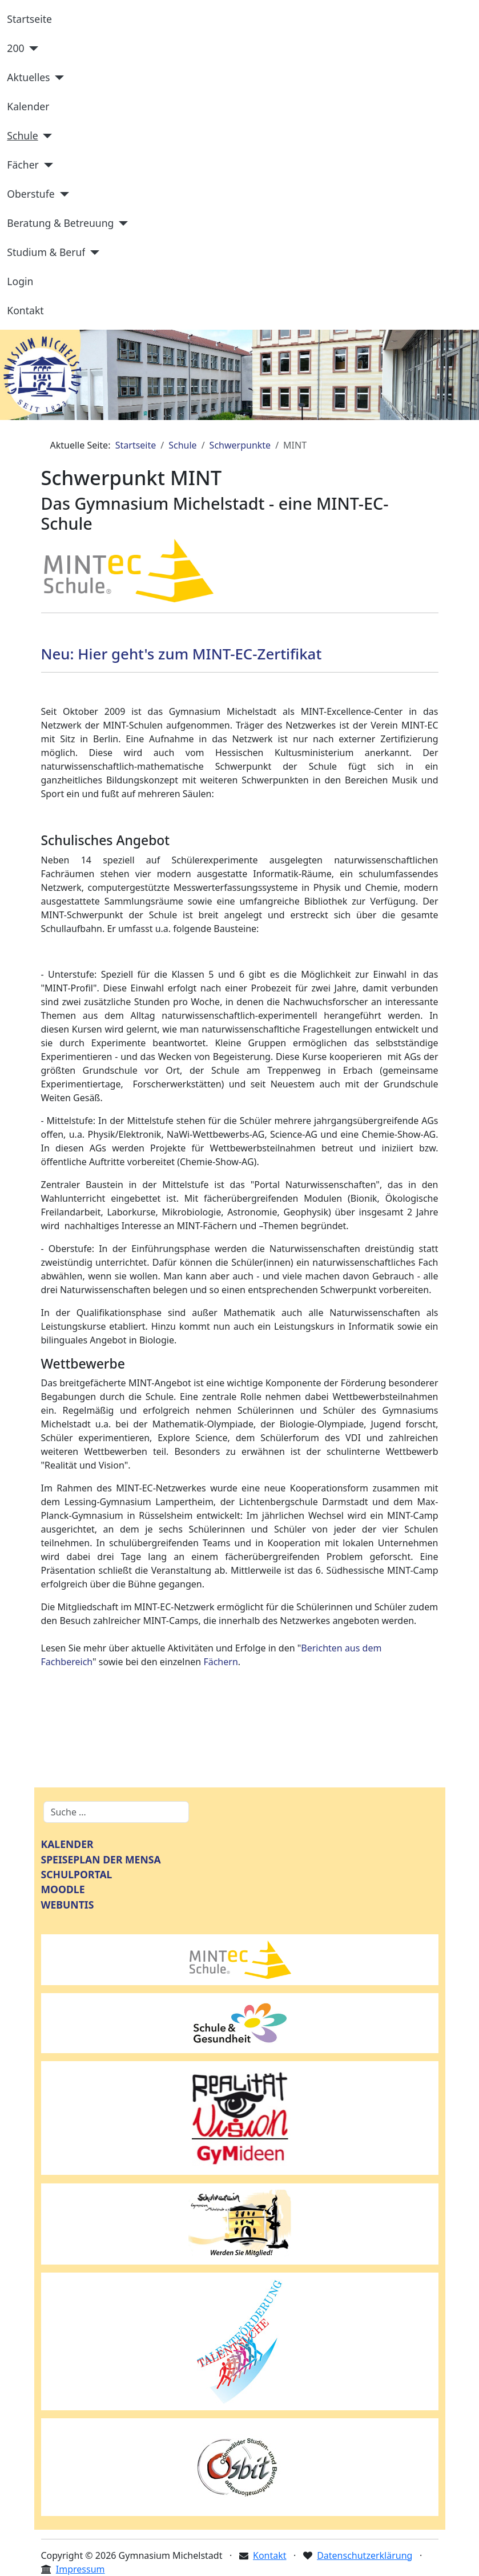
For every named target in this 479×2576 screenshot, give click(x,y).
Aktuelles (28, 77)
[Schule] (45, 136)
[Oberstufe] (62, 194)
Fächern (220, 1661)
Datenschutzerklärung (364, 2555)
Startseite (29, 19)
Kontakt (25, 310)
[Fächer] (46, 165)
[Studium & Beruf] (92, 252)
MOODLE (63, 1889)
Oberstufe (30, 194)
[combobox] (116, 1812)
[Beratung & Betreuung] (121, 223)
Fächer (23, 164)
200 (15, 48)
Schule (22, 135)
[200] (32, 48)
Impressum (80, 2569)
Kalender (28, 106)
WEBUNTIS (67, 1904)
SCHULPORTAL (76, 1874)
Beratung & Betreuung (60, 223)
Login (20, 281)
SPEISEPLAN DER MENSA (101, 1859)
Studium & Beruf (46, 252)
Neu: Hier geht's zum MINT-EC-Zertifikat (183, 653)
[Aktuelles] (57, 77)
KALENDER (67, 1844)
